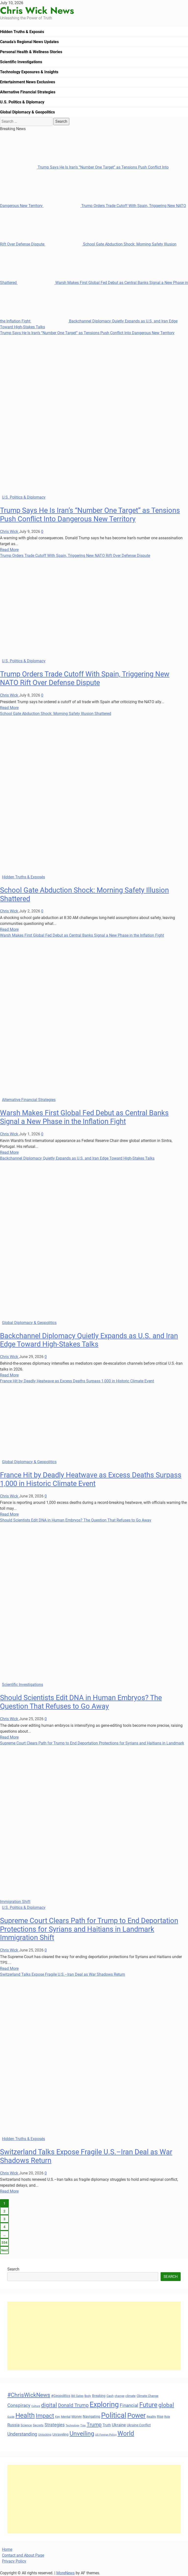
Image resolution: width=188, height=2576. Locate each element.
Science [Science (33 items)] (26, 2425)
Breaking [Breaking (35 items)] (99, 2396)
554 (4, 2243)
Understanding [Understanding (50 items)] (22, 2434)
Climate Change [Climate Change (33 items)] (147, 2396)
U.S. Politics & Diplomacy (22, 102)
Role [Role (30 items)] (167, 2416)
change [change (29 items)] (119, 2396)
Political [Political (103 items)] (113, 2415)
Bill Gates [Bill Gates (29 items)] (77, 2396)
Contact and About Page (23, 2555)
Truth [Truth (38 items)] (107, 2425)
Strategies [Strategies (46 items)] (55, 2424)
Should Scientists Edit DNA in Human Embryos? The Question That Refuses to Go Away (75, 1520)
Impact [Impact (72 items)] (45, 2415)
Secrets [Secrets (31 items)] (38, 2425)
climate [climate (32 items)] (130, 2396)
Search (13, 2269)
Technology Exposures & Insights (29, 72)
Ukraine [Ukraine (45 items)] (119, 2424)
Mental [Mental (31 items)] (65, 2416)
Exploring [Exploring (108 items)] (104, 2404)
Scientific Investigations (21, 62)
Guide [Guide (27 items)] (10, 2416)
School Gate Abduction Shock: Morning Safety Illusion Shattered (55, 713)
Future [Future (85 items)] (148, 2404)
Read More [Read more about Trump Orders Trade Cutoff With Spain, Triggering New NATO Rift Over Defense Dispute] (9, 707)
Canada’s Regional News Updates (29, 41)
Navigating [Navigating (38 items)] (91, 2416)
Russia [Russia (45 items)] (13, 2424)
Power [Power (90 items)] (136, 2415)
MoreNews (65, 2573)
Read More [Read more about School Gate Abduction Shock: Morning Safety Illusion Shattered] (9, 929)
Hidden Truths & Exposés (22, 31)
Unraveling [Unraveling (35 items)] (60, 2434)
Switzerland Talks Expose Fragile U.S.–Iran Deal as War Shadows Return (62, 1974)
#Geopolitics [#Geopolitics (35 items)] (60, 2396)
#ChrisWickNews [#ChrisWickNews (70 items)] (28, 2395)
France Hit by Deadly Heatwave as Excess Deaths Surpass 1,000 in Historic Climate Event (77, 1381)
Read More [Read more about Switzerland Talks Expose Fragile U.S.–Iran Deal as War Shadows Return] (9, 2191)
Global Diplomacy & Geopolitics (27, 112)
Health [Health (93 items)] (25, 2415)
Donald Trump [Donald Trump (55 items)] (73, 2405)
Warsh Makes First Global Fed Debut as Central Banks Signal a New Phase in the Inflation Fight (82, 935)
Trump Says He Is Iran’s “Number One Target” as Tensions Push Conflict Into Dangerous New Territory (87, 333)
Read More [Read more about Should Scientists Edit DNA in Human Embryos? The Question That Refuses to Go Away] (9, 1737)
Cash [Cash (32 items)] (110, 2396)
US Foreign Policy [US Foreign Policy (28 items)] (106, 2434)
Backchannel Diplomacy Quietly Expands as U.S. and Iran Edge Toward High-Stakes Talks (77, 1158)
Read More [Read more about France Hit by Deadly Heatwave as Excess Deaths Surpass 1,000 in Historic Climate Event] (9, 1514)
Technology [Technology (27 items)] (72, 2425)
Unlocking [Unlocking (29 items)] (44, 2434)
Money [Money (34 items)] (76, 2416)
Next (4, 2250)
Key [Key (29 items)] (57, 2416)
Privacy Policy (14, 2561)
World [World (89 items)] (126, 2433)
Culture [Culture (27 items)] (35, 2406)
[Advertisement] (94, 2336)
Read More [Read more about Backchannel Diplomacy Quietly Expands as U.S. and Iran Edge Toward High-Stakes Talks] (9, 1375)
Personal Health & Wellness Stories (31, 51)
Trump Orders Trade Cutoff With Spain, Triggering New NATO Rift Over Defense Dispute (75, 555)
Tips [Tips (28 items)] (83, 2425)
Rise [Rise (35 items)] (160, 2416)
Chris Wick (9, 531)
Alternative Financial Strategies (27, 92)
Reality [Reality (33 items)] (151, 2416)
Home (7, 2549)
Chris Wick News (37, 10)
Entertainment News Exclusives (27, 82)
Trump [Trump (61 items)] (94, 2424)
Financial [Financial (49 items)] (129, 2405)
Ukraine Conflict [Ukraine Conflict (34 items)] (139, 2425)
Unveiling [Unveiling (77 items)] (82, 2433)
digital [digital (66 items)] (49, 2405)
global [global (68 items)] (166, 2405)
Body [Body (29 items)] (87, 2396)
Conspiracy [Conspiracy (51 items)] (18, 2405)
